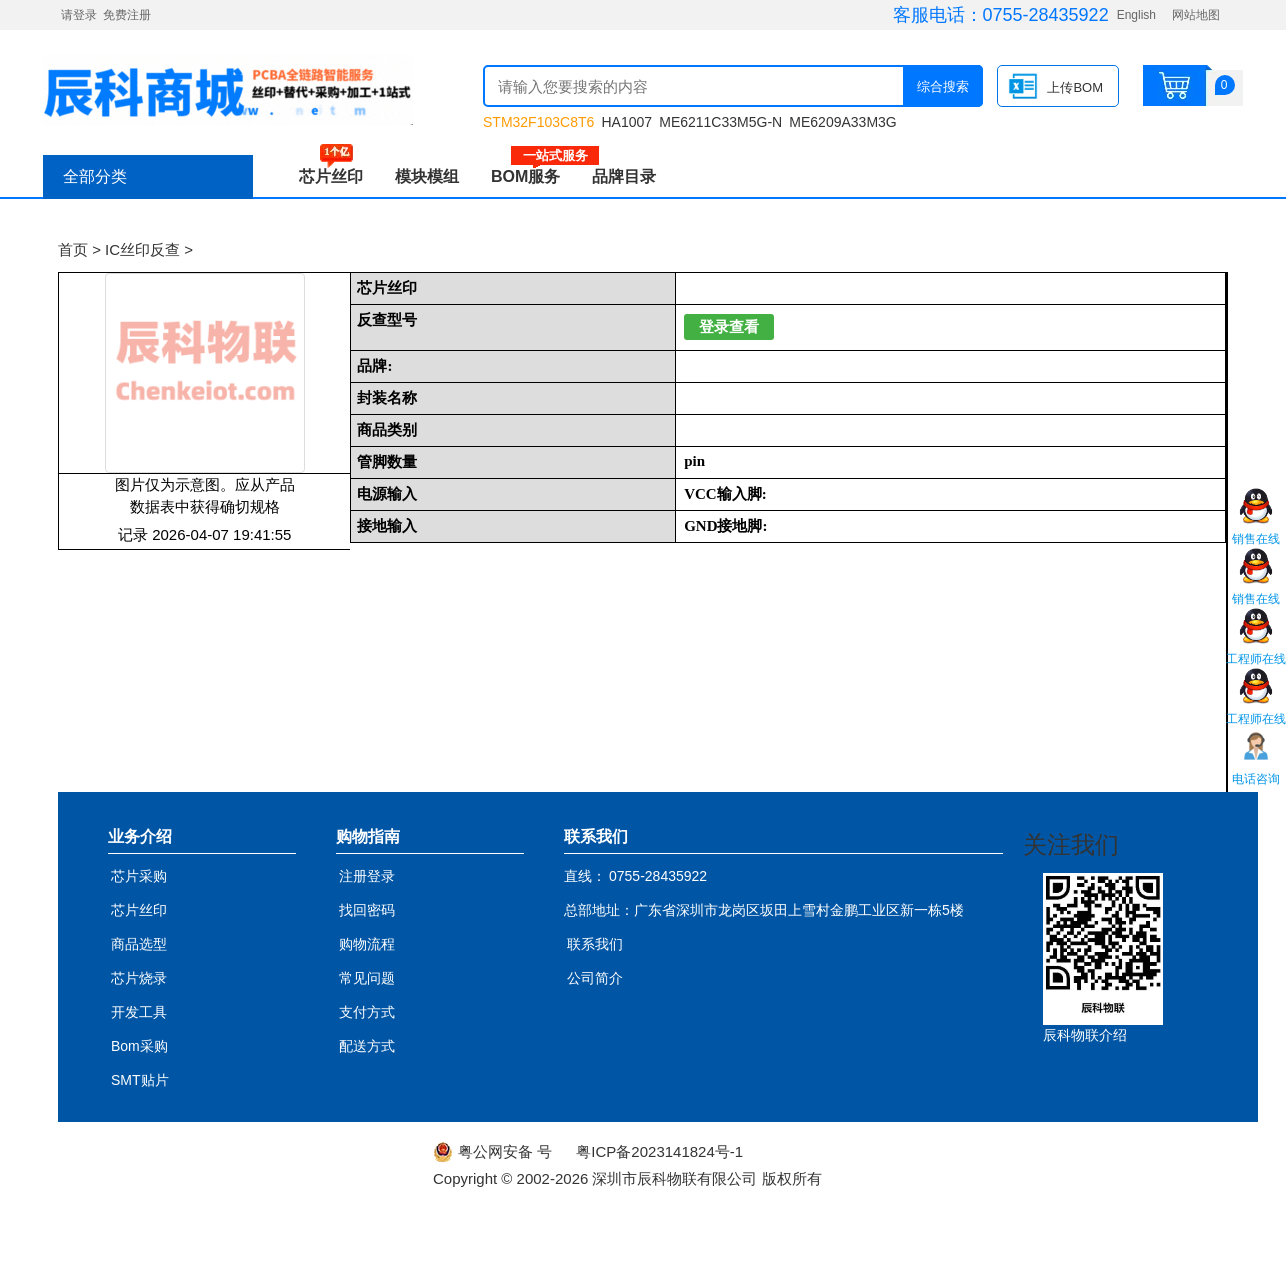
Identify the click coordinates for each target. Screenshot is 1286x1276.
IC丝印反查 (142, 249)
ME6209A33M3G (842, 122)
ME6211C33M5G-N (720, 122)
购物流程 (367, 944)
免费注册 (127, 15)
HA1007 (626, 122)
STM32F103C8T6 (538, 122)
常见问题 (367, 978)
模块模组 (427, 176)
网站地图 (1196, 15)
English (1136, 15)
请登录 (79, 15)
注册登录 (367, 876)
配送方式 (367, 1046)
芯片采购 (139, 876)
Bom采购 (139, 1046)
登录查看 (729, 327)
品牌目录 (624, 176)
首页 (73, 249)
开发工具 (139, 1012)
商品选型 (139, 944)
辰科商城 (228, 90)
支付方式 (367, 1012)
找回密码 (367, 910)
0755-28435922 (1046, 15)
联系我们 (595, 944)
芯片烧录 (139, 978)
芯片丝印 (331, 176)
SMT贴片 (140, 1080)
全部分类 (95, 176)
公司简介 (595, 978)
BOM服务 (533, 176)
